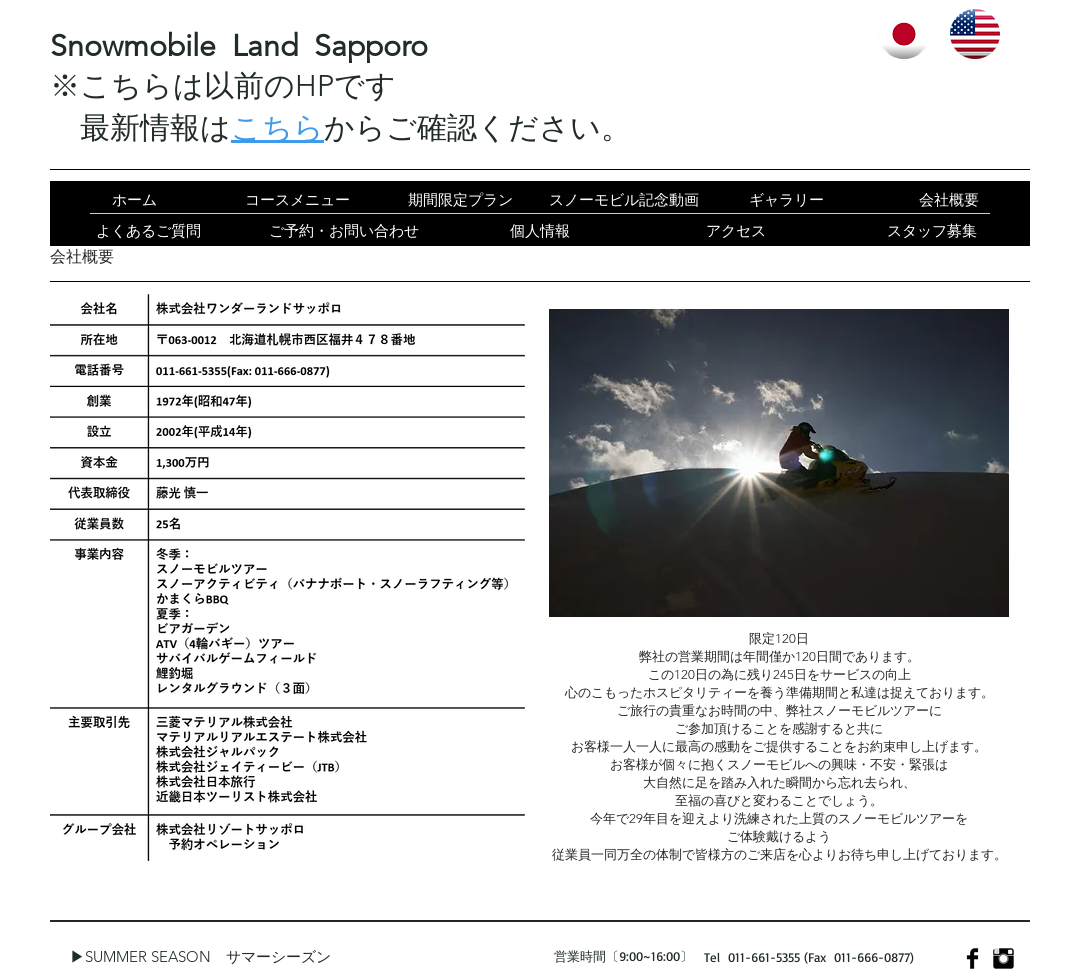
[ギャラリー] (786, 199)
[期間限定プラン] (460, 199)
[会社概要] (948, 199)
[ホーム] (134, 199)
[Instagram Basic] (1003, 958)
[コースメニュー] (297, 199)
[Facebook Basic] (972, 958)
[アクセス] (736, 230)
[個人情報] (540, 230)
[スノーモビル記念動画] (623, 199)
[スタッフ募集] (932, 230)
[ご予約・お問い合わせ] (344, 230)
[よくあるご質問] (148, 230)
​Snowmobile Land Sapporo (239, 46)
